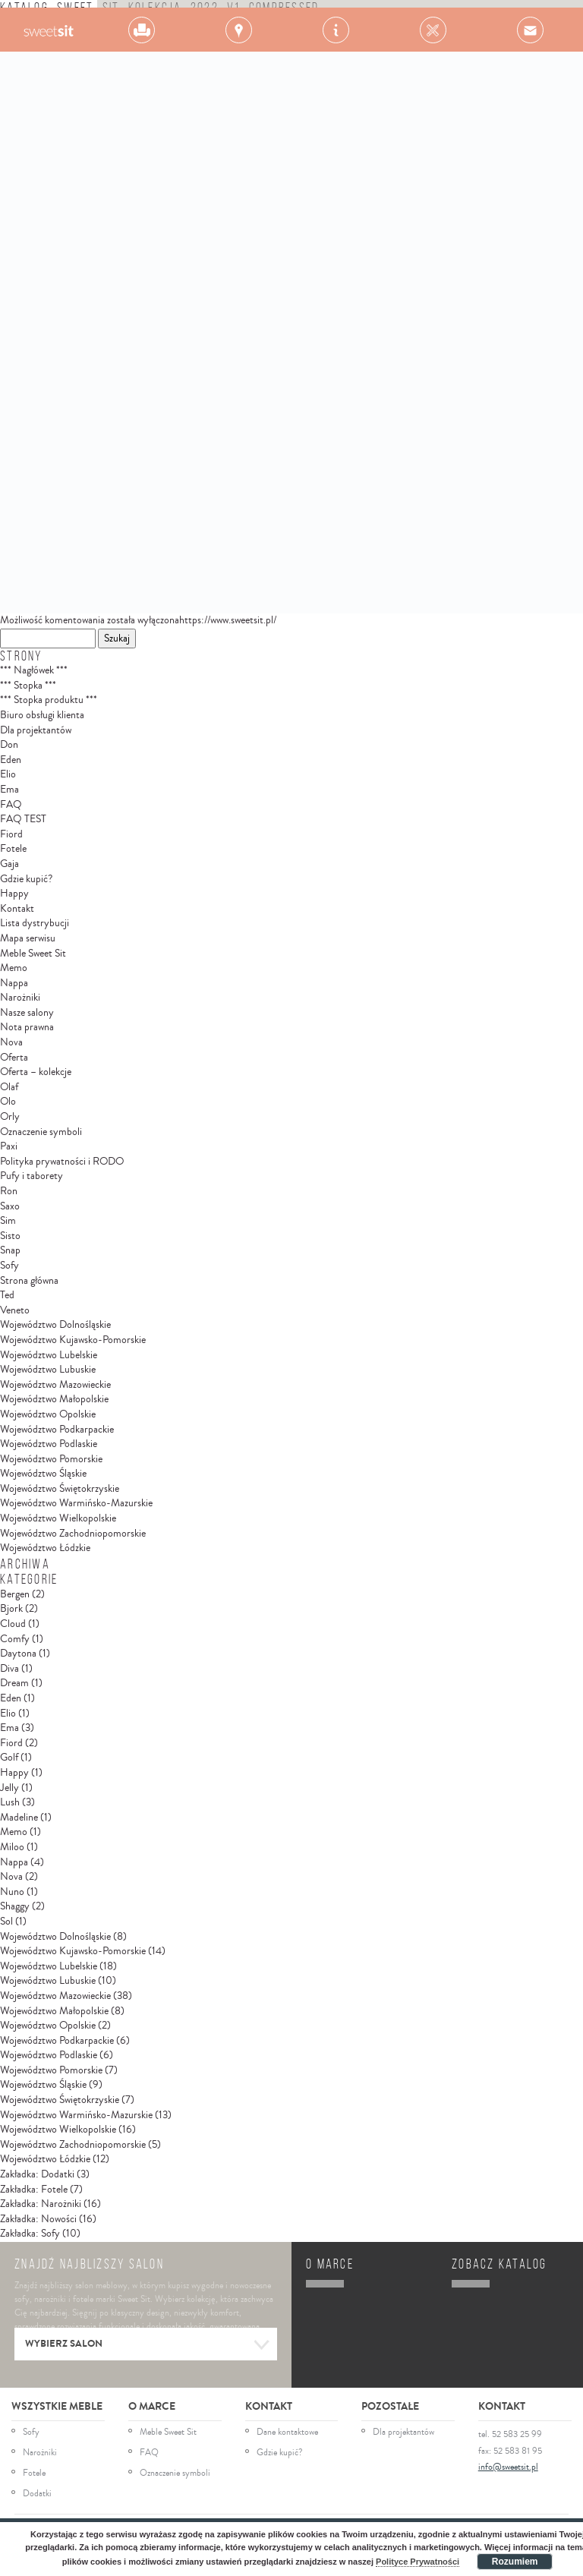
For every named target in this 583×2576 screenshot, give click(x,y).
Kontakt (17, 908)
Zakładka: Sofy (30, 2233)
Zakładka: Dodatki (37, 2174)
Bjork (11, 1608)
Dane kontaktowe (287, 2432)
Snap (10, 1250)
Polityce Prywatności (417, 2561)
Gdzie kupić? (26, 879)
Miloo (12, 1847)
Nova (11, 1042)
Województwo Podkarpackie (57, 1429)
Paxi (8, 1146)
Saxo (10, 1206)
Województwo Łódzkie (45, 1548)
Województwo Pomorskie (51, 1459)
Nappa (14, 983)
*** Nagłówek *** (34, 670)
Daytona (18, 1653)
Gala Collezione (48, 30)
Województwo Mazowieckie (55, 1384)
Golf (9, 1757)
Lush (10, 1802)
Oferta (14, 1057)
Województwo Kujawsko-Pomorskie (73, 1340)
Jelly (9, 1788)
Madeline (19, 1817)
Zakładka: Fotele (34, 2189)
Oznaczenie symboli (41, 1132)
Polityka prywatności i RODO (62, 1161)
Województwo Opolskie (48, 1414)
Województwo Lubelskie (48, 1355)
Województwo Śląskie (43, 1473)
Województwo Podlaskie (48, 1444)
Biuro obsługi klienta (42, 715)
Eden (10, 760)
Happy (14, 893)
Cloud (13, 1624)
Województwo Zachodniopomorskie (73, 1533)
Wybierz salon (147, 2345)
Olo (8, 1101)
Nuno (12, 1892)
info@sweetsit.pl (508, 2467)
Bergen (15, 1594)
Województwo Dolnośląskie (55, 1324)
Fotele (13, 848)
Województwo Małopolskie (54, 1399)
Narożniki (20, 997)
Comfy (15, 1639)
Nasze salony (27, 1012)
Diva (9, 1668)
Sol (6, 1921)
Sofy (9, 1265)
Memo (13, 968)
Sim (8, 1220)
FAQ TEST (23, 819)
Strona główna (29, 1280)
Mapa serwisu (27, 938)
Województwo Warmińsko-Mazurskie (76, 1503)
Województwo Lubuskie (48, 1369)
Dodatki (37, 2494)
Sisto (10, 1236)
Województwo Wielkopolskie (58, 1518)
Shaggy (15, 1906)
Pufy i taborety (31, 1176)
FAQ (11, 804)
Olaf (9, 1087)
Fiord (11, 834)
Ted (7, 1295)
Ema (9, 789)
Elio (8, 774)
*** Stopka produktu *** (48, 700)
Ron (8, 1191)
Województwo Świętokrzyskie (59, 1488)
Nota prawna (27, 1027)
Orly (10, 1116)
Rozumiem (515, 2561)
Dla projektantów (35, 730)
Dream (14, 1683)
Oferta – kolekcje (35, 1072)
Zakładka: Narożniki (40, 2204)
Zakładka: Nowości (38, 2219)
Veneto (15, 1310)
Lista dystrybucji (34, 923)
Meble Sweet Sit (33, 953)
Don (9, 744)
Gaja (9, 864)
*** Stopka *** (28, 685)
